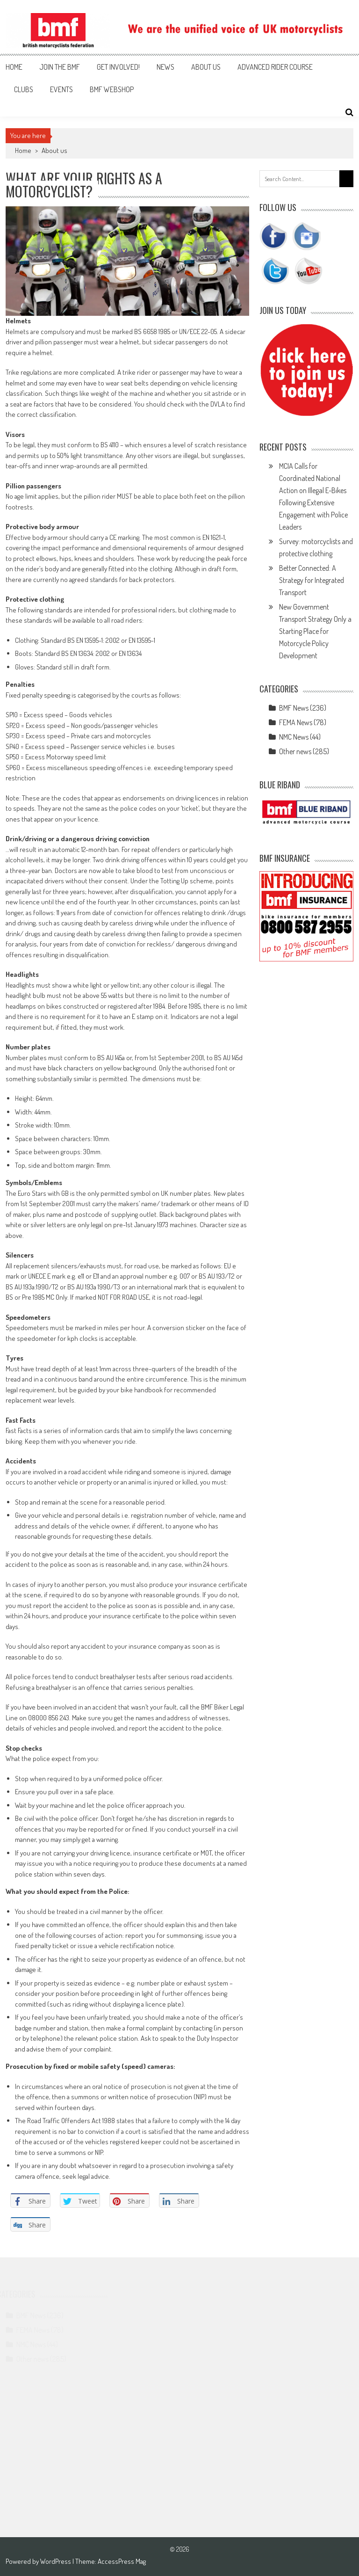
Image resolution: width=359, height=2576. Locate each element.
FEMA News (295, 722)
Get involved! (118, 67)
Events (61, 89)
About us (206, 67)
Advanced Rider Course (275, 67)
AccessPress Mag (122, 2561)
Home (14, 67)
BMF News (294, 708)
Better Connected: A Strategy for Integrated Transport (311, 580)
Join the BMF (59, 67)
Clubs (23, 89)
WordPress (56, 2561)
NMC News (294, 737)
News (165, 67)
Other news (295, 751)
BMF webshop (112, 89)
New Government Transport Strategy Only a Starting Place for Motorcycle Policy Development (315, 631)
